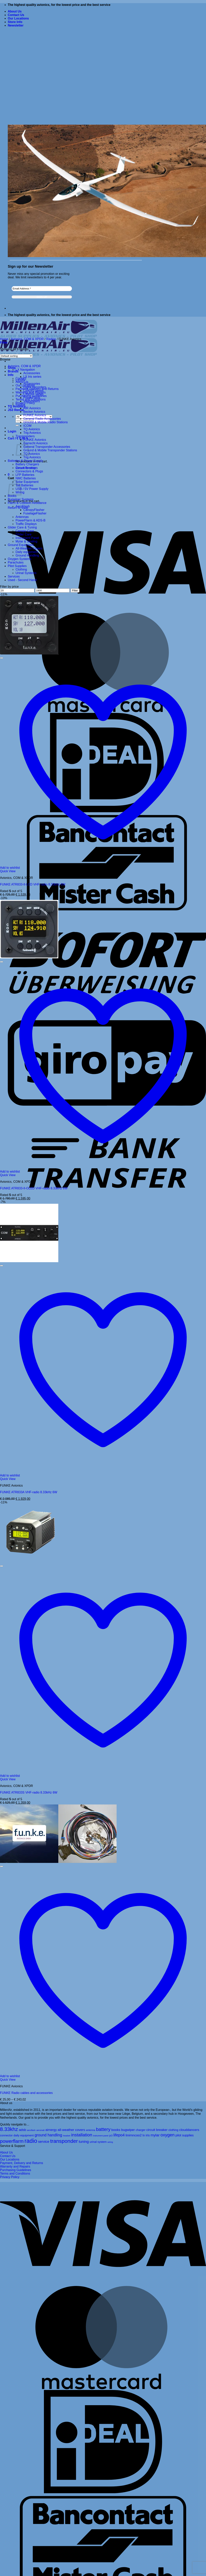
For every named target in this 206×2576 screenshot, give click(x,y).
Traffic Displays (26, 524)
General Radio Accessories (42, 418)
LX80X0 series (33, 390)
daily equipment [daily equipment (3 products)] (24, 2135)
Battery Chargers (27, 464)
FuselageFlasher (34, 513)
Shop (12, 368)
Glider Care (23, 534)
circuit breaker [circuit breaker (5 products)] (157, 2130)
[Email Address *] (42, 288)
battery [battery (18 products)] (103, 2129)
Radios (51, 339)
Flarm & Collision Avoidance (27, 502)
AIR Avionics (32, 408)
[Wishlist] (1, 658)
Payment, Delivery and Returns (21, 2163)
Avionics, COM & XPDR (27, 339)
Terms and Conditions (15, 2173)
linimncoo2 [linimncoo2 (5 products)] (134, 2135)
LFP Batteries (25, 474)
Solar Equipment (27, 481)
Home (4, 339)
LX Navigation (25, 369)
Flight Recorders (34, 387)
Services (14, 576)
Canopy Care (25, 531)
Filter (75, 590)
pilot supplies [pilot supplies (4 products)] (184, 2135)
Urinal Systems (26, 573)
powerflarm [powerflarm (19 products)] (12, 2141)
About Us (15, 11)
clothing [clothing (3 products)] (173, 2130)
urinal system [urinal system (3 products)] (98, 2141)
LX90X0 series (33, 394)
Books (12, 495)
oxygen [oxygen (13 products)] (168, 2134)
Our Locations (18, 18)
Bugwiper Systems (21, 499)
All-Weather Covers (29, 548)
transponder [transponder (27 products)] (64, 2141)
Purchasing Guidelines (15, 2170)
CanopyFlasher (34, 509)
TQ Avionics (17, 406)
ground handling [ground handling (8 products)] (48, 2135)
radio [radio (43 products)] (30, 2141)
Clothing (21, 569)
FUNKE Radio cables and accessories (26, 2092)
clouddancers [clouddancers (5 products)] (189, 2130)
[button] (16, 25)
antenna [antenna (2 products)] (90, 2130)
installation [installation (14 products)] (81, 2134)
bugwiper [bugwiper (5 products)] (128, 2130)
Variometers (31, 401)
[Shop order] (16, 356)
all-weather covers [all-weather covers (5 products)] (71, 2130)
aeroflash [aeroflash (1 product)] (31, 2130)
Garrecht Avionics (35, 443)
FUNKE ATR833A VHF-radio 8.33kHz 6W (28, 1492)
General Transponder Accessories (46, 446)
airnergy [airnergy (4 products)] (51, 2130)
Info (10, 375)
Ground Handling (27, 555)
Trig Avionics (32, 432)
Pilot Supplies (17, 566)
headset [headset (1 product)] (66, 2135)
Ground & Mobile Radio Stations (45, 422)
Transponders (25, 436)
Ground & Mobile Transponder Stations (50, 450)
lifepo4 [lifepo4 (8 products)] (119, 2135)
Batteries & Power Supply (25, 460)
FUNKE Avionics (34, 415)
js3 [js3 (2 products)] (111, 2135)
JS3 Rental (16, 410)
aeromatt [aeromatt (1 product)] (40, 2130)
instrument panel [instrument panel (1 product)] (100, 2135)
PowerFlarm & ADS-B (30, 520)
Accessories (31, 373)
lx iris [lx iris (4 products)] (146, 2135)
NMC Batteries (26, 478)
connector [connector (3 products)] (6, 2135)
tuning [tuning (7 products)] (84, 2141)
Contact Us (16, 15)
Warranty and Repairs (15, 2166)
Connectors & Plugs (29, 471)
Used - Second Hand (22, 580)
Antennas (22, 517)
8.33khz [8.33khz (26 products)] (9, 2129)
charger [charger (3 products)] (140, 2130)
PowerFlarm (31, 397)
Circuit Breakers (27, 467)
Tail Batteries (24, 485)
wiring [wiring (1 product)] (110, 2142)
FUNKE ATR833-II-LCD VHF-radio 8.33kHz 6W (32, 884)
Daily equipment (27, 552)
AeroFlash (23, 506)
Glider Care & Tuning (22, 527)
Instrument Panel (27, 538)
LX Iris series (32, 376)
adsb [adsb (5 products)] (22, 2130)
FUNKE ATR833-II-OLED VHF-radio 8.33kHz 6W (33, 1188)
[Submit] (17, 425)
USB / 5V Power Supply (32, 488)
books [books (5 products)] (115, 2130)
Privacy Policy (9, 2177)
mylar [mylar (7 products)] (155, 2135)
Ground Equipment (21, 545)
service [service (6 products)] (43, 2141)
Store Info (15, 22)
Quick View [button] (8, 871)
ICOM (27, 425)
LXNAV (20, 380)
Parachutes (16, 562)
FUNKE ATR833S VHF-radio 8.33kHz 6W (28, 1792)
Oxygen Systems (19, 559)
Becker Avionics (34, 411)
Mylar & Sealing (26, 541)
